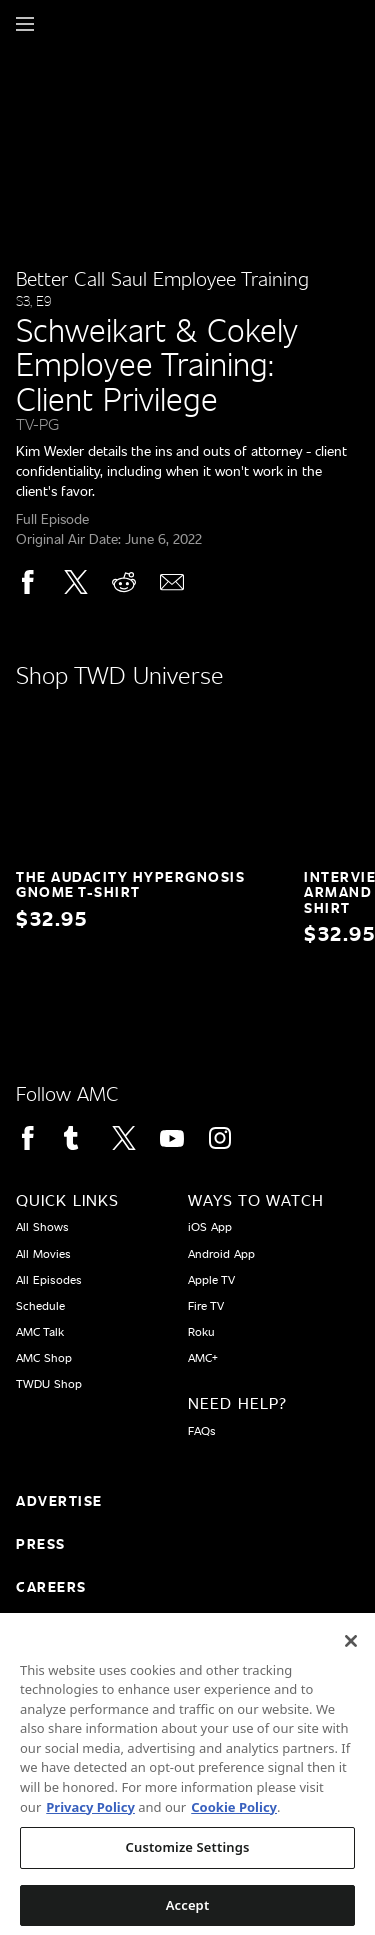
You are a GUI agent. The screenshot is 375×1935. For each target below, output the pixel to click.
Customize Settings (188, 1861)
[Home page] (59, 24)
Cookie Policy (234, 1821)
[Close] (351, 1655)
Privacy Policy (90, 1821)
